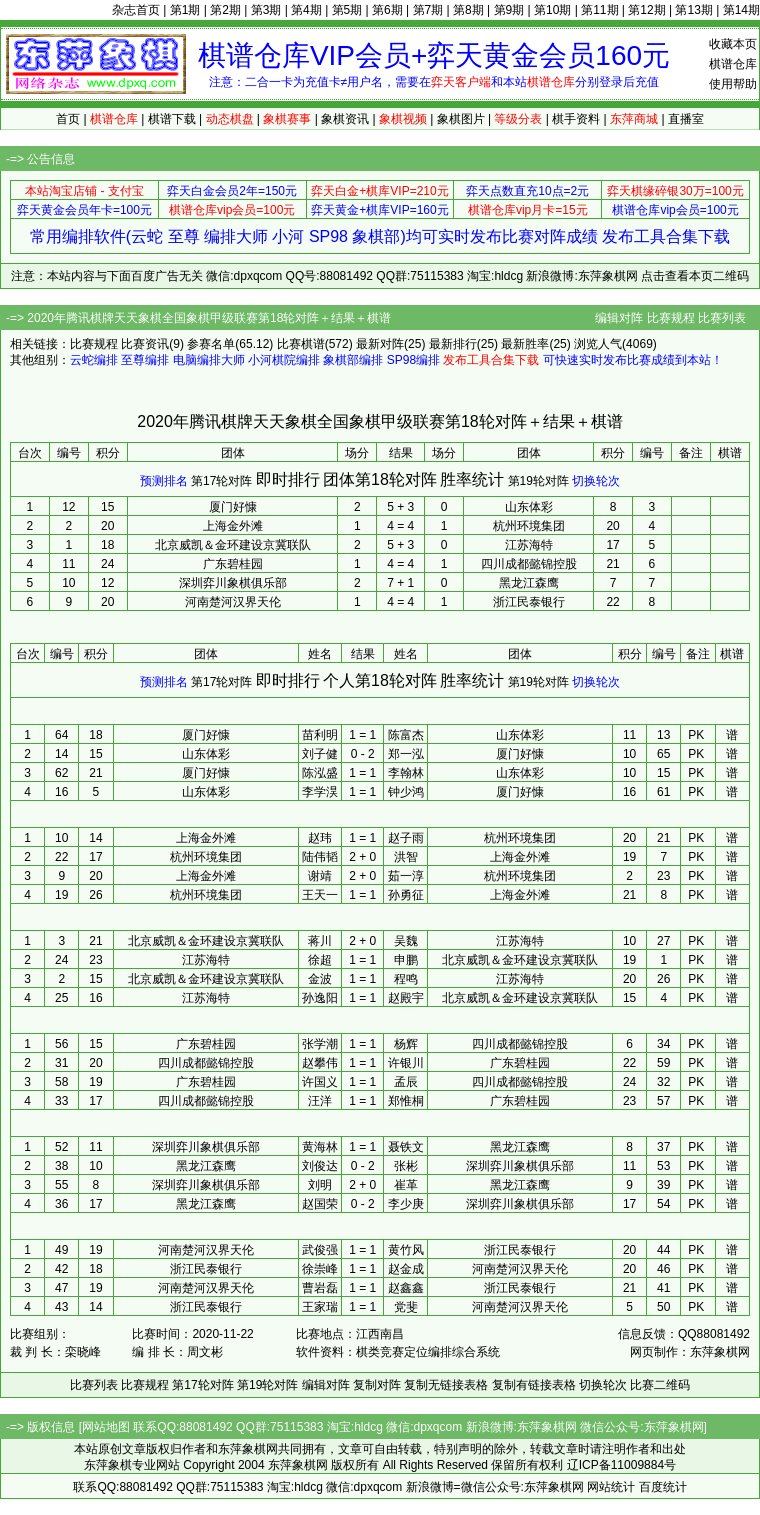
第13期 (693, 10)
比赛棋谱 (301, 344)
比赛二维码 (660, 1385)
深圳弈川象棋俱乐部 (233, 583)
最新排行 (453, 344)
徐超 (320, 960)
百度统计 (663, 1487)
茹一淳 (406, 876)
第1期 (185, 10)
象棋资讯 (345, 119)
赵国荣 (320, 1204)
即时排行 (288, 479)
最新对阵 (380, 344)
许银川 (406, 1063)
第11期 (599, 10)
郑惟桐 (406, 1101)
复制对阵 (377, 1385)
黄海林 (320, 1147)
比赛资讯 (145, 344)
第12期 (646, 10)
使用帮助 (733, 84)
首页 (68, 119)
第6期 (387, 10)
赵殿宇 (406, 998)
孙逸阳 (320, 998)
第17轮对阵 (221, 481)
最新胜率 (525, 344)
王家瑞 (320, 1307)
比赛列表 (722, 318)
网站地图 (106, 1427)
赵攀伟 (320, 1063)
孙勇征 (406, 895)
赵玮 (320, 838)
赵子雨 (406, 838)
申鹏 (406, 960)
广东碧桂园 (233, 564)
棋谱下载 (172, 119)
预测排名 (164, 481)
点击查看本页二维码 (695, 276)
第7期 (428, 10)
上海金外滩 (233, 526)
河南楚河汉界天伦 (233, 602)
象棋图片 (461, 119)
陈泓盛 (320, 773)
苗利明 (320, 735)
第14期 (741, 10)
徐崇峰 (320, 1269)
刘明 (320, 1185)
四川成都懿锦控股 (529, 564)
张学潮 (320, 1044)
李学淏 (320, 792)
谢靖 (320, 876)
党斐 (406, 1307)
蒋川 (320, 941)
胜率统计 (472, 479)
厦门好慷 (233, 507)
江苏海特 (529, 545)
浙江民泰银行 (529, 602)
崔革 (406, 1185)
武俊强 (320, 1250)
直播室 (686, 119)
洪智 (406, 857)
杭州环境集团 (529, 526)
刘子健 (320, 754)
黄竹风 (406, 1250)
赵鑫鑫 (406, 1288)
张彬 (406, 1166)
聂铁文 (406, 1147)
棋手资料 (576, 119)
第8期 (468, 10)
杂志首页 (136, 10)
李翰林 (406, 773)
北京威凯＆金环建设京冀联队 (233, 545)
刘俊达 (320, 1166)
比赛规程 (671, 318)
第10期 (552, 10)
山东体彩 (529, 507)
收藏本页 (733, 44)
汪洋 (320, 1101)
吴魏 (406, 941)
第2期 (225, 10)
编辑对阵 (619, 318)
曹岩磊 (320, 1288)
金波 (320, 979)
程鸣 (406, 979)
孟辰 (406, 1082)
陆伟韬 (320, 857)
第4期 (306, 10)
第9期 (509, 10)
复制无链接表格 (446, 1385)
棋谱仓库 (733, 64)
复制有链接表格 (534, 1385)
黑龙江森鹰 (529, 583)
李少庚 (406, 1204)
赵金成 (406, 1269)
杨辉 (406, 1044)
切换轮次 (596, 481)
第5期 (347, 10)
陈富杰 (406, 735)
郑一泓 (406, 754)
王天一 (320, 895)
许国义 (320, 1082)
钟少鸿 (406, 792)
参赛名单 (211, 344)
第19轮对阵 (538, 481)
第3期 (266, 10)
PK (696, 735)
